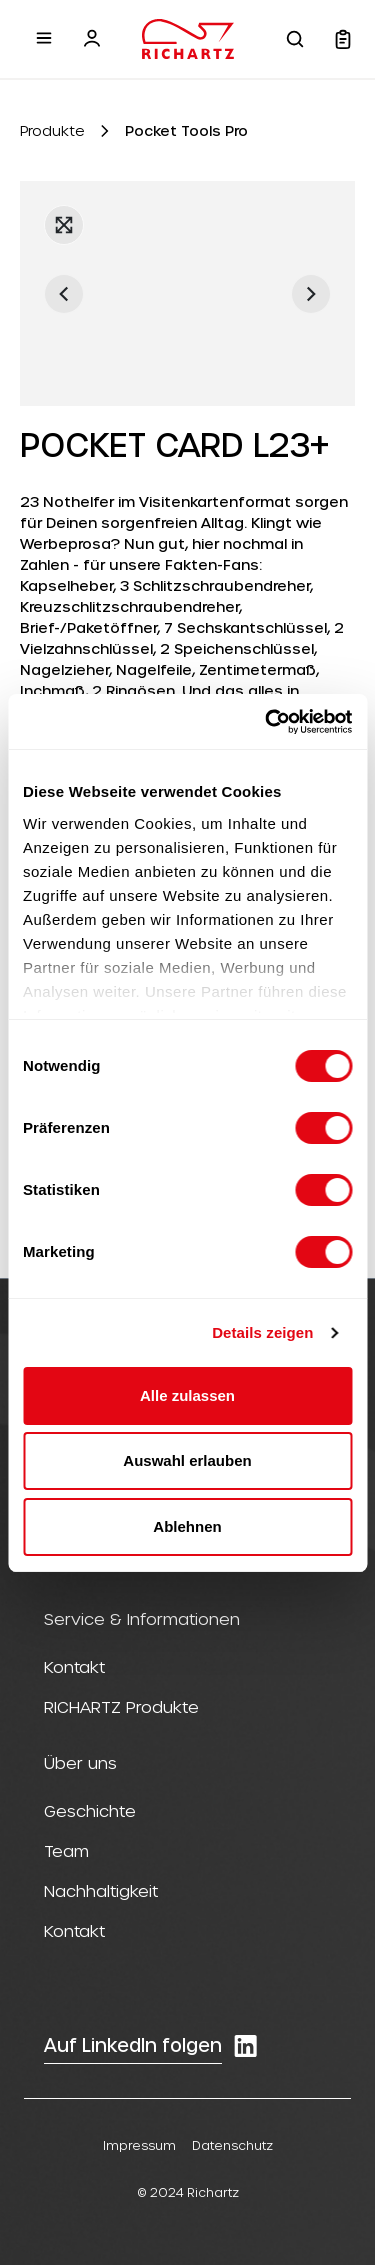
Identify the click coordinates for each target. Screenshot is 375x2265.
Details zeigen (262, 1332)
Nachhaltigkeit (101, 1890)
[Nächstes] (311, 294)
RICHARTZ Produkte (121, 1706)
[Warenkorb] (343, 39)
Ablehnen (187, 1526)
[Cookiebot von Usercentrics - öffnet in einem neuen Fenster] (267, 722)
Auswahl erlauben (187, 1460)
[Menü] (44, 38)
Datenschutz (232, 2145)
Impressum (139, 2145)
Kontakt (74, 1666)
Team (66, 1850)
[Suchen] (295, 39)
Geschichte (90, 1810)
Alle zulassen (187, 1395)
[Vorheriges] (64, 294)
